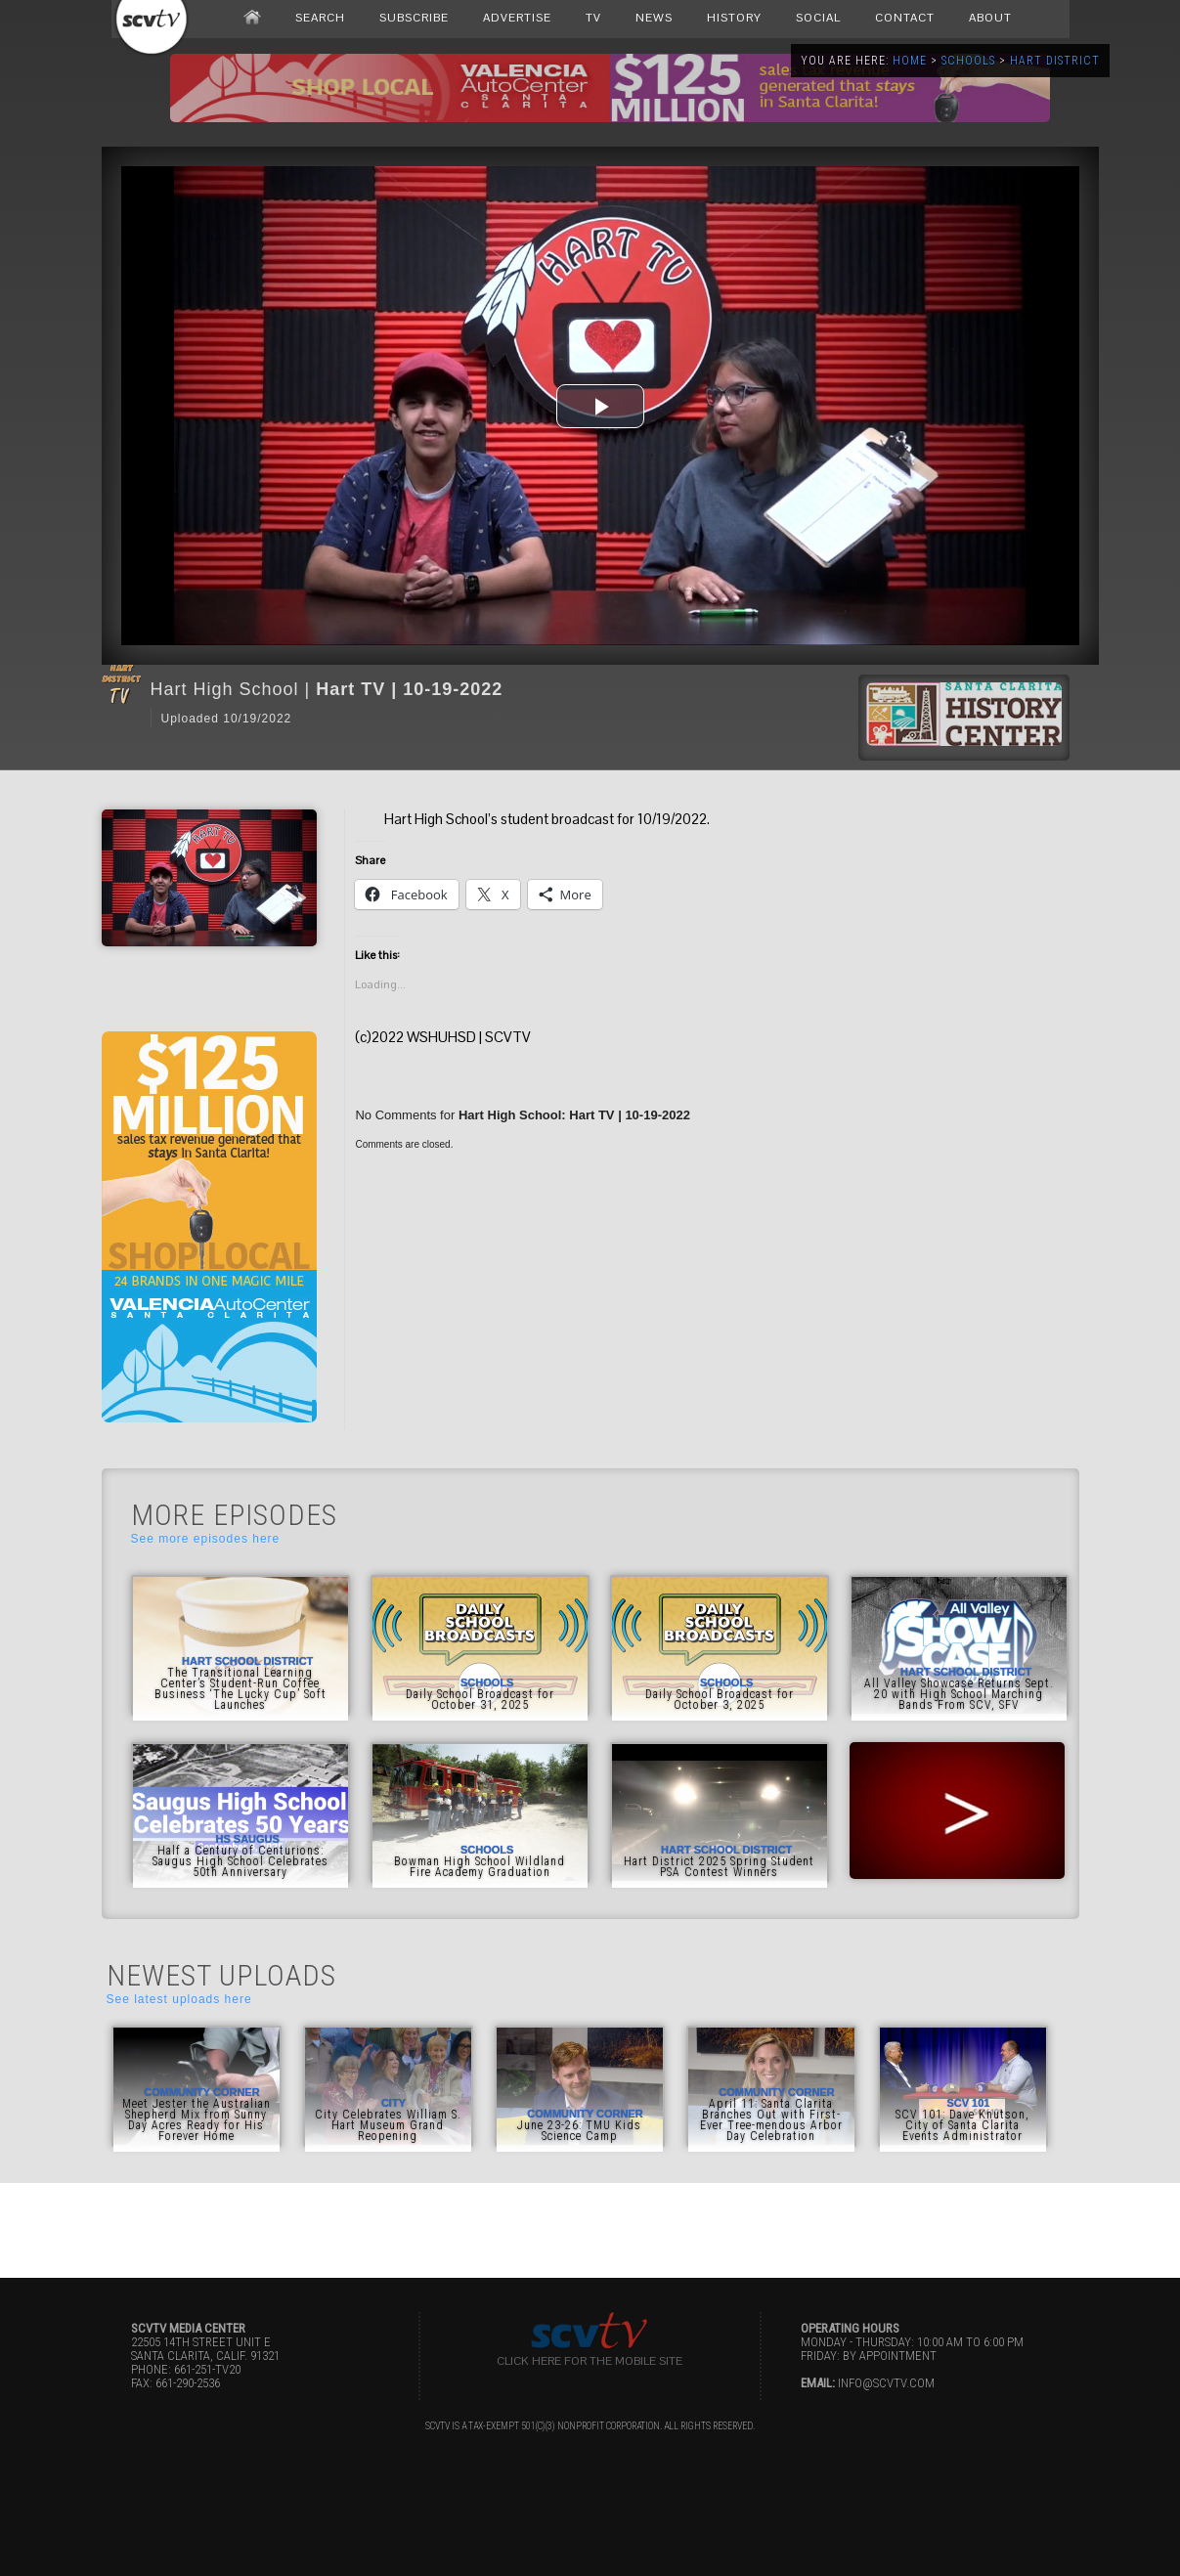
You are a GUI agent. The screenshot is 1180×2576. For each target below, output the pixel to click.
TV (593, 17)
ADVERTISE (517, 17)
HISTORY (734, 17)
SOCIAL (818, 17)
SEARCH (320, 17)
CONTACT (905, 17)
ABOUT (990, 17)
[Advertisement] (590, 2227)
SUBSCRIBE (414, 17)
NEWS (654, 17)
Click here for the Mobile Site (589, 2361)
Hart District (1055, 60)
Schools (968, 60)
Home (910, 60)
